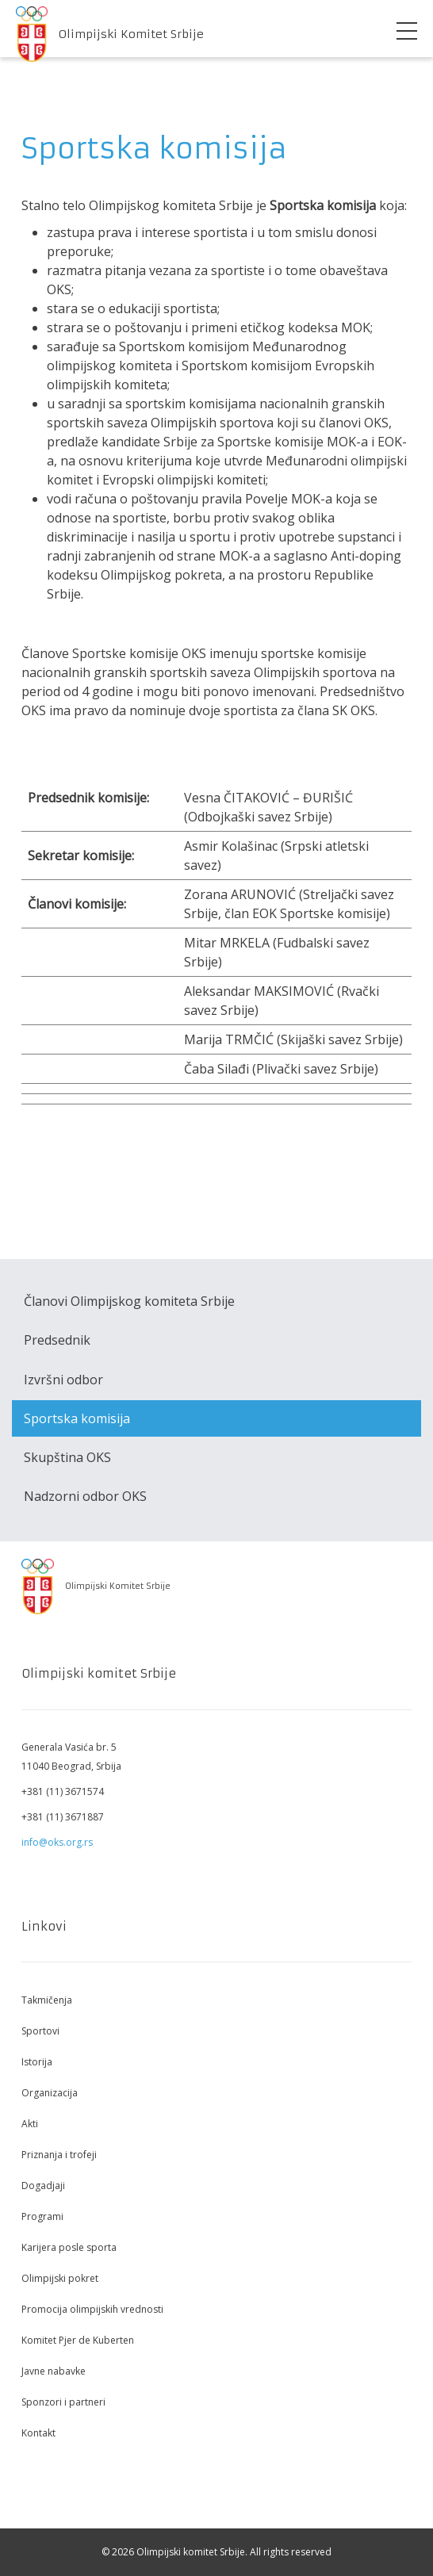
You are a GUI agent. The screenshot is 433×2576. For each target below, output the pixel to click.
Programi (42, 2216)
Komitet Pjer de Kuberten (77, 2340)
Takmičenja (46, 2000)
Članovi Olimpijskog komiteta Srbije (129, 1301)
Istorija (36, 2062)
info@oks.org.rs (57, 1842)
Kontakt (38, 2433)
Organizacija (49, 2092)
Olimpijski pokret (59, 2278)
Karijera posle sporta (69, 2247)
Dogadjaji (43, 2185)
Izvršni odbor (63, 1379)
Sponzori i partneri (63, 2402)
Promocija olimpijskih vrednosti (92, 2309)
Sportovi (40, 2031)
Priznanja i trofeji (59, 2154)
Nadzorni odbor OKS (85, 1496)
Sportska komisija (77, 1418)
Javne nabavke (53, 2371)
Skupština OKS (67, 1457)
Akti (29, 2123)
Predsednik (57, 1340)
